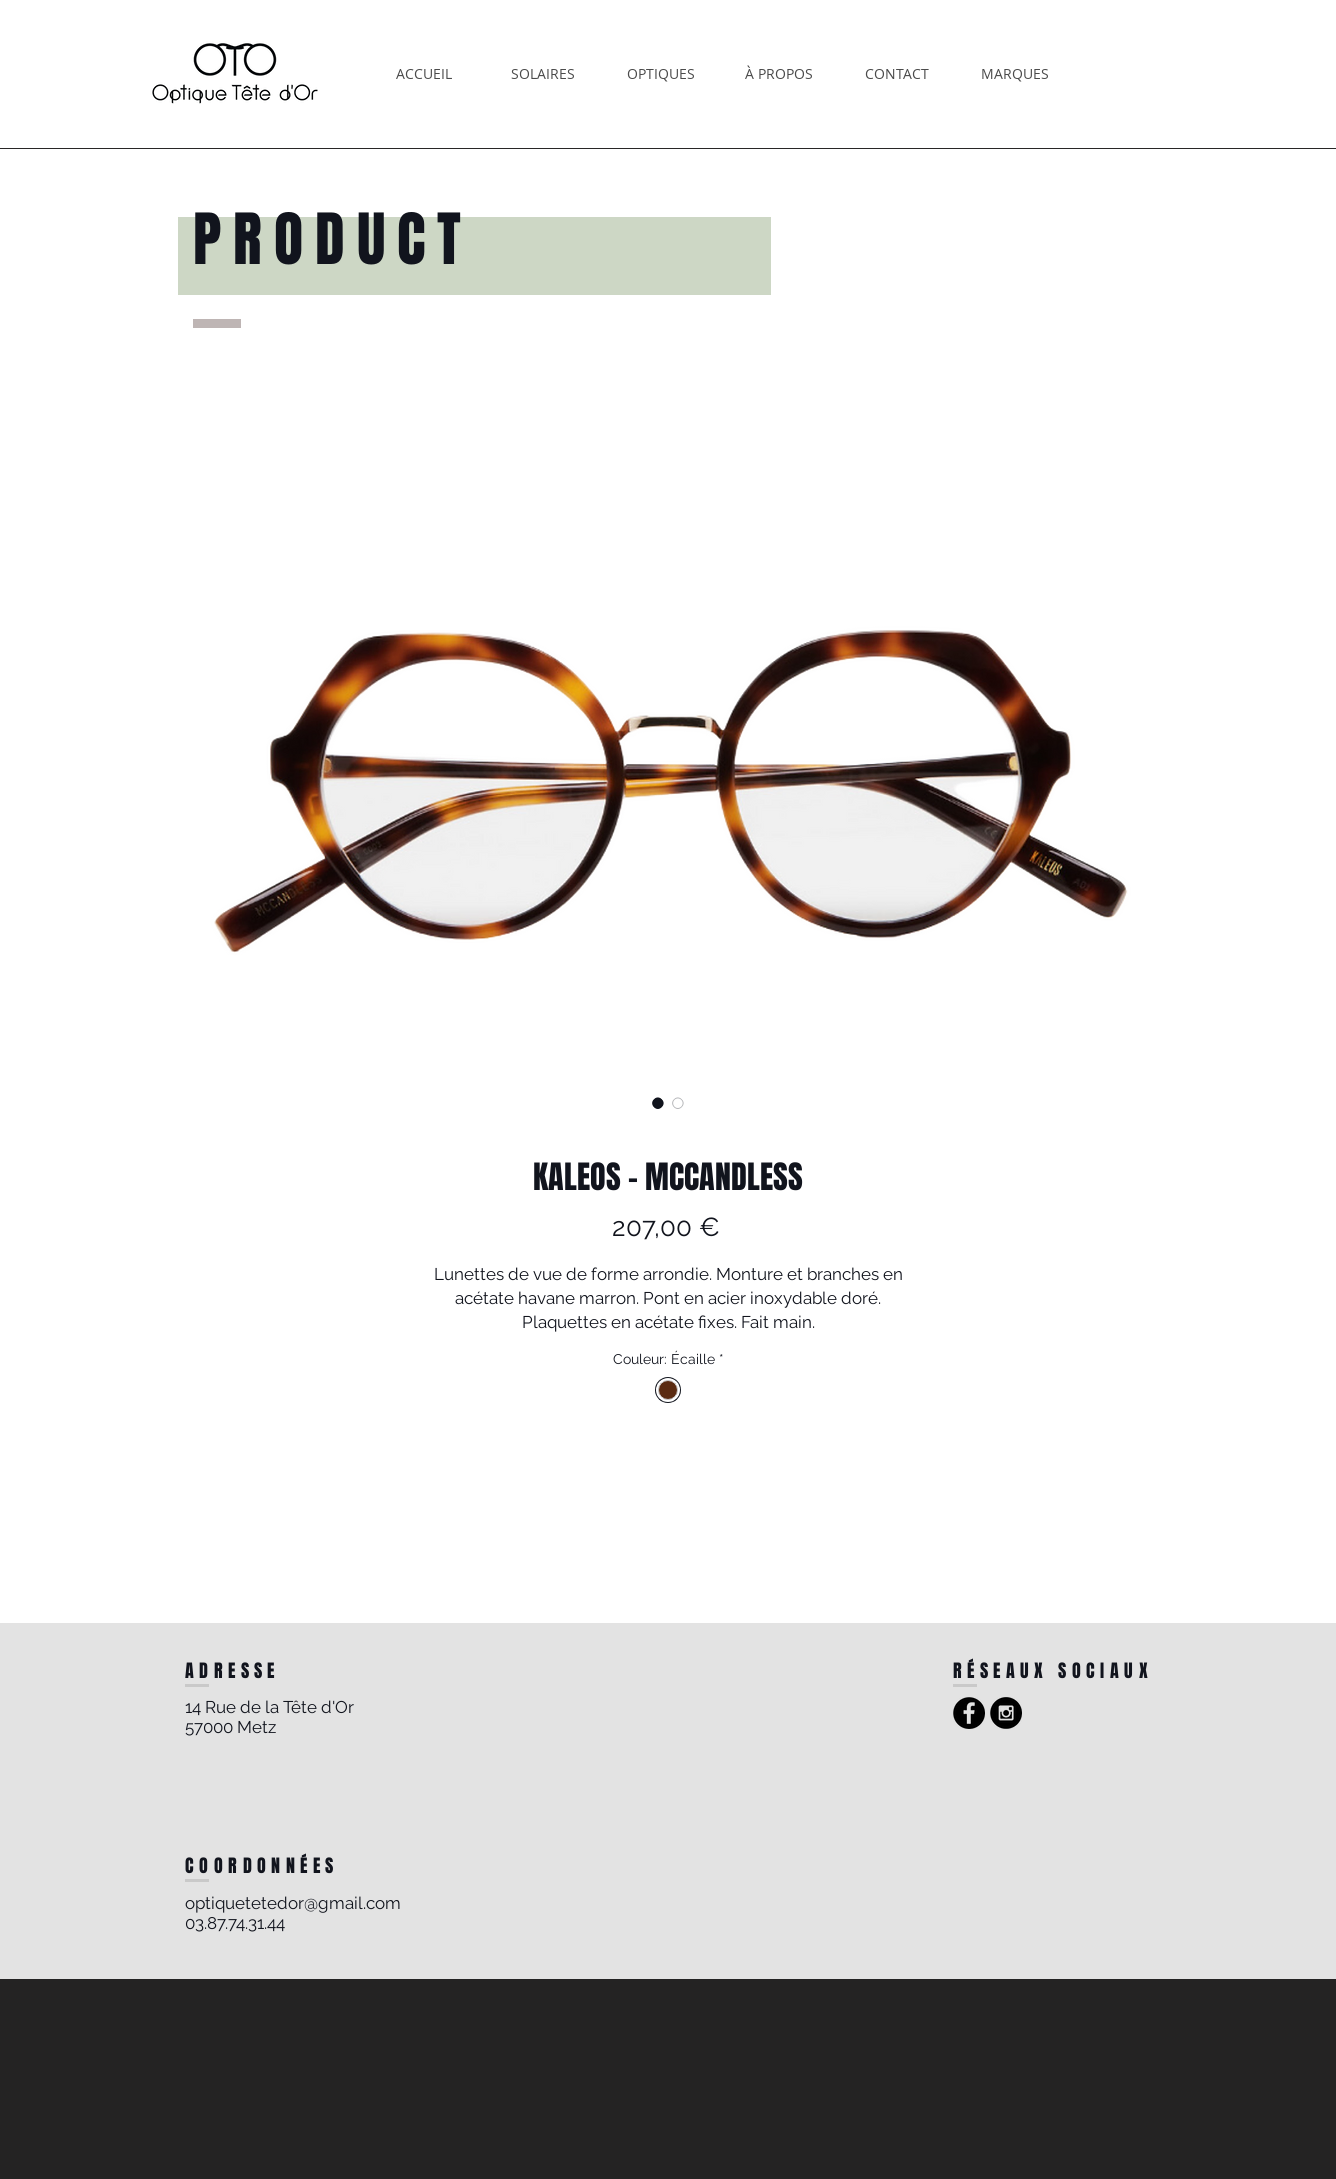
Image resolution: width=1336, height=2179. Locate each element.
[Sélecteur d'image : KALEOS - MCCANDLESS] (658, 1103)
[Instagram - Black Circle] (1006, 1713)
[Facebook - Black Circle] (969, 1713)
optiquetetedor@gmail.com (293, 1903)
